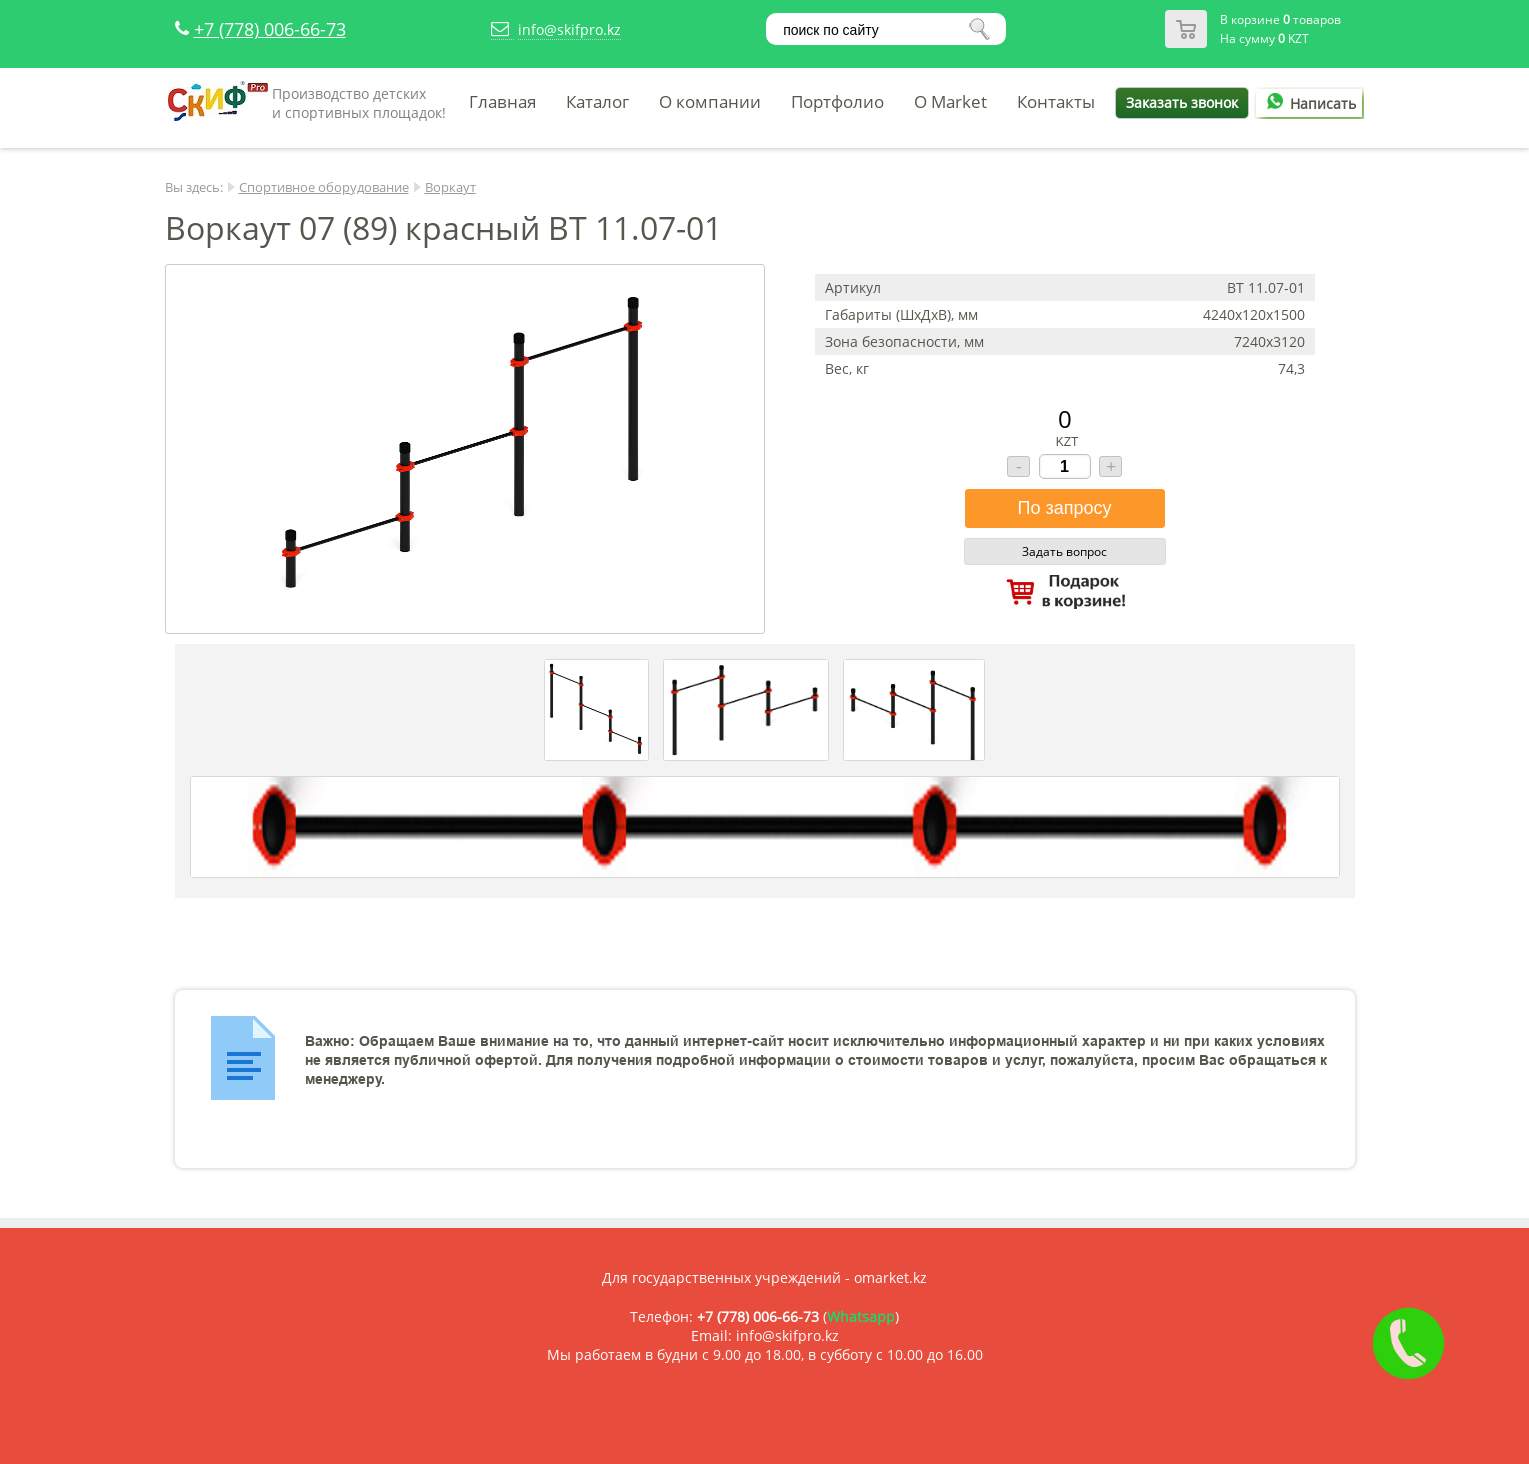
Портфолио (837, 101)
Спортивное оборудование (324, 187)
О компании (710, 101)
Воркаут (450, 187)
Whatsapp (861, 1316)
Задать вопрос (1064, 551)
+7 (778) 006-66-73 (270, 29)
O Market (950, 101)
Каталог (597, 101)
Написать (1308, 103)
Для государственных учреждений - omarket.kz (764, 1277)
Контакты (1056, 101)
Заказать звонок (1182, 102)
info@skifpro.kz (569, 29)
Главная (502, 101)
